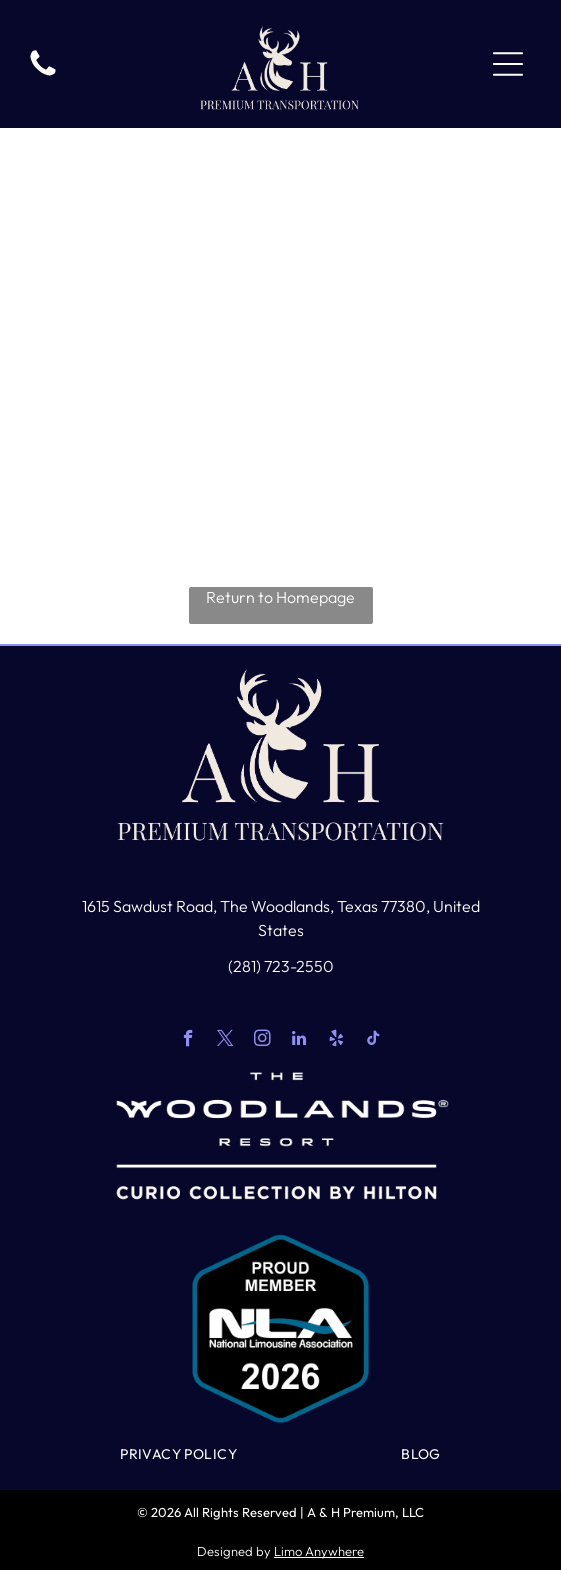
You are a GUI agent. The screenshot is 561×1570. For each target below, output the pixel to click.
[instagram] (262, 1041)
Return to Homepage (280, 597)
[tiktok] (373, 1041)
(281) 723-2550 (281, 966)
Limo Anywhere (319, 1551)
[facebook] (188, 1041)
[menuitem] (178, 1454)
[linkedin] (299, 1041)
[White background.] (43, 74)
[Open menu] (508, 64)
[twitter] (225, 1041)
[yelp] (336, 1041)
